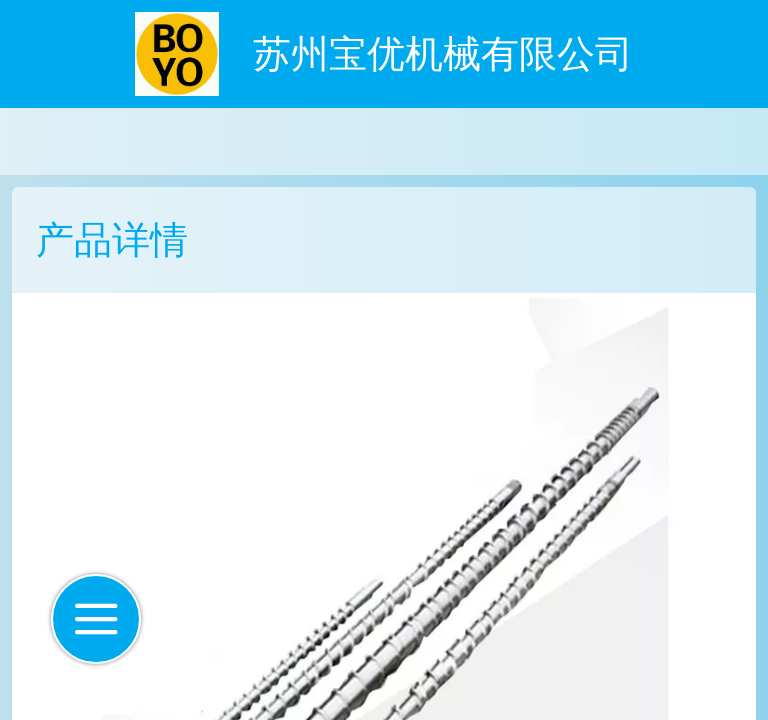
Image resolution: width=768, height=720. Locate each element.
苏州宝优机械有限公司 (443, 53)
